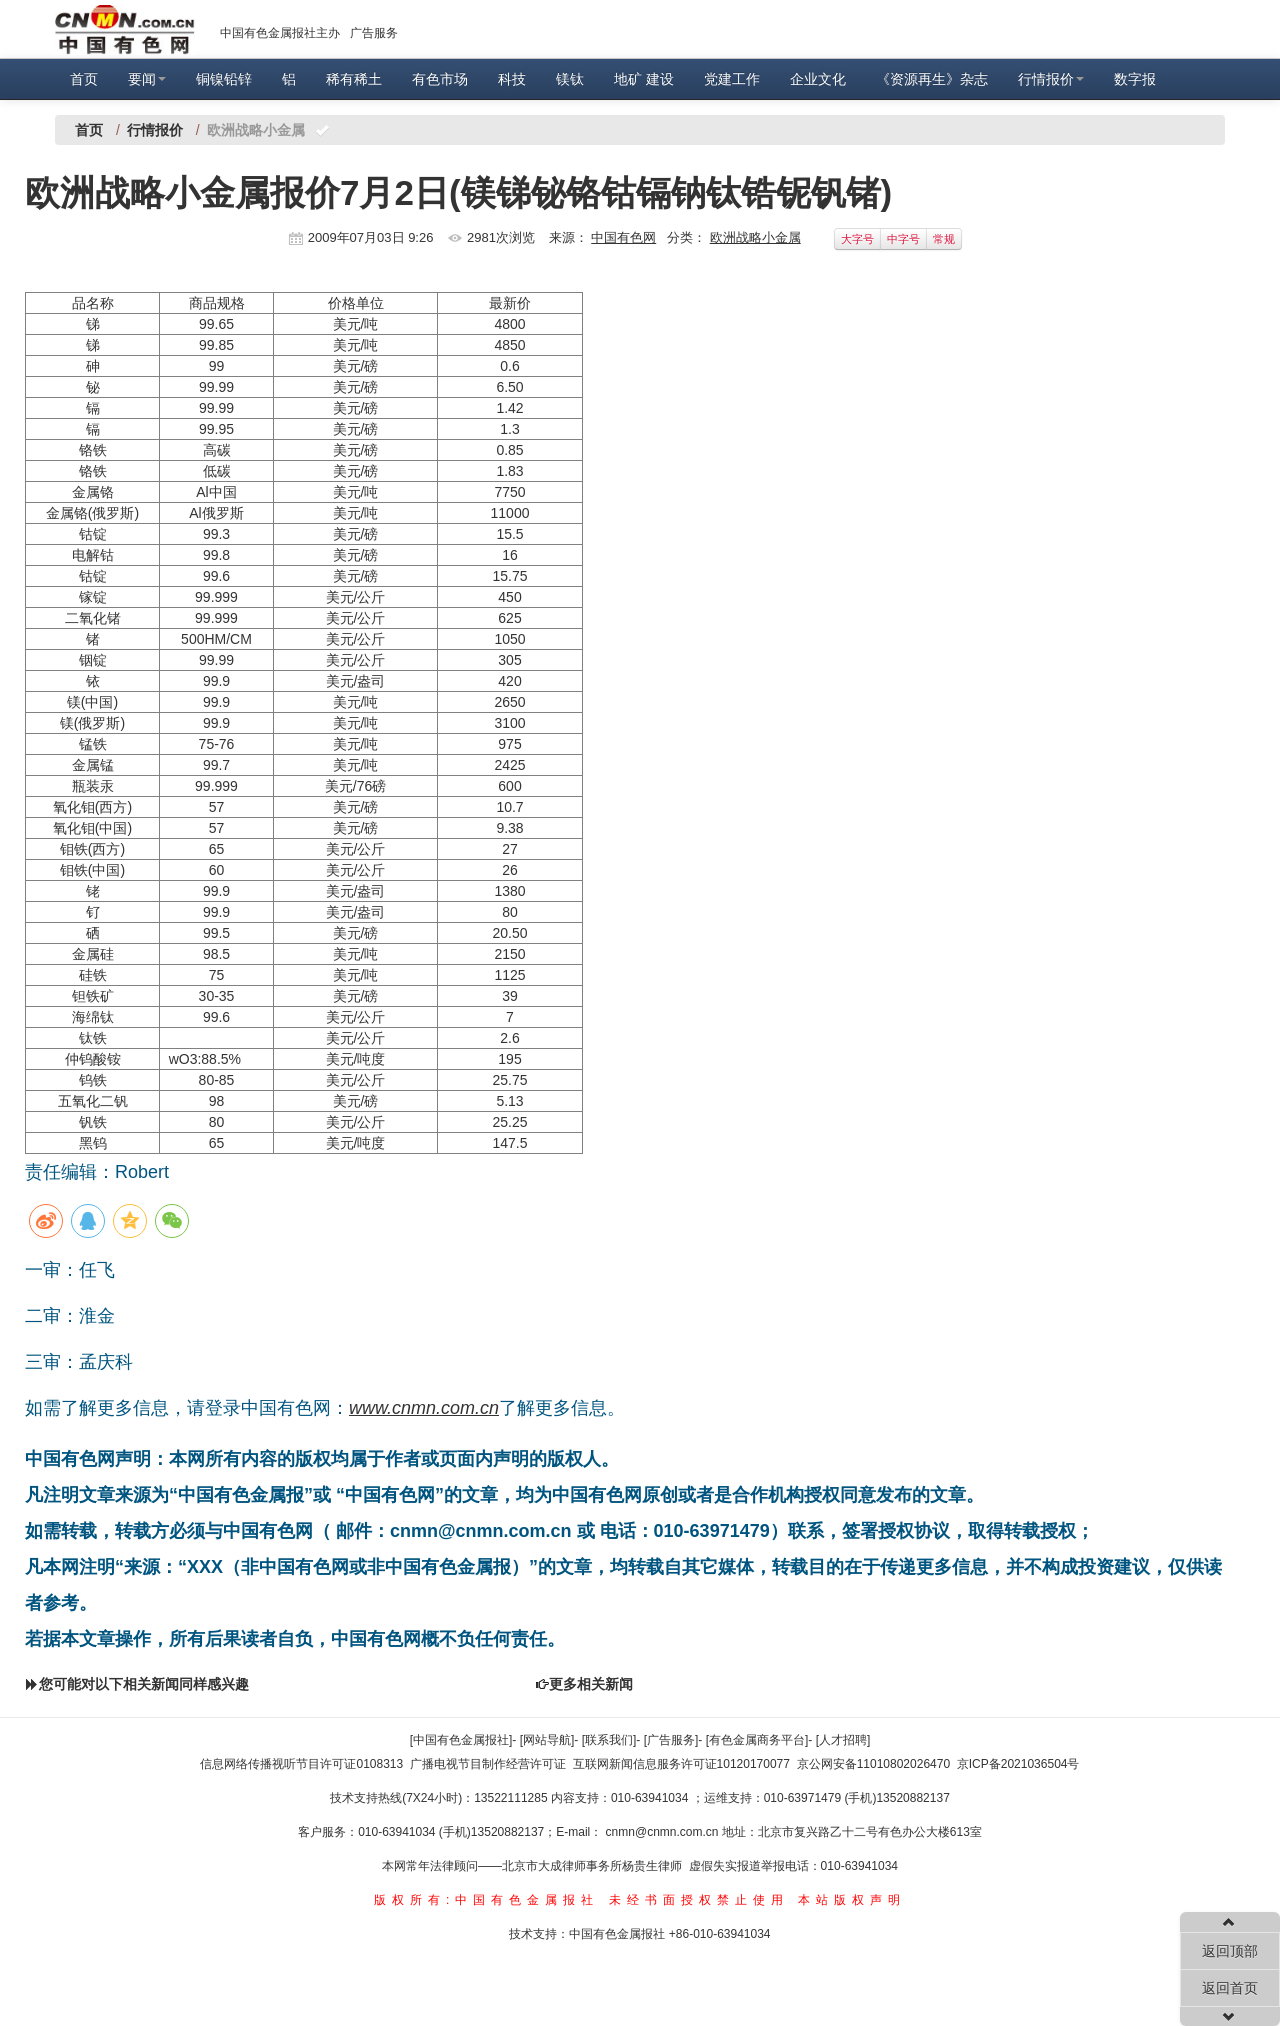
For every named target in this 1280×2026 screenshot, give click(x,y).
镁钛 (570, 79)
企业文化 (818, 79)
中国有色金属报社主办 (280, 33)
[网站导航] (547, 1740)
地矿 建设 (644, 79)
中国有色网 (623, 237)
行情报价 (1051, 79)
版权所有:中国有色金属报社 (486, 1900)
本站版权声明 (852, 1900)
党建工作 (732, 79)
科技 (512, 79)
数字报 (1135, 79)
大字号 (857, 239)
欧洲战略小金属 (755, 237)
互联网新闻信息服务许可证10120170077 (681, 1764)
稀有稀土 (354, 79)
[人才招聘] (843, 1740)
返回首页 (1230, 1988)
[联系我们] (609, 1740)
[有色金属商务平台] (757, 1740)
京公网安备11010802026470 (873, 1764)
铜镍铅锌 (224, 79)
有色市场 (440, 79)
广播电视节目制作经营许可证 (488, 1764)
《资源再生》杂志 (932, 79)
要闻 (147, 79)
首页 (84, 79)
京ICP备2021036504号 (1018, 1764)
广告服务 (374, 33)
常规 (944, 239)
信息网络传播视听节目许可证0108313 (301, 1764)
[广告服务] (671, 1740)
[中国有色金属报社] (461, 1740)
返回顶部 (1230, 1951)
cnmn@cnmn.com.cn (664, 1832)
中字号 (903, 239)
